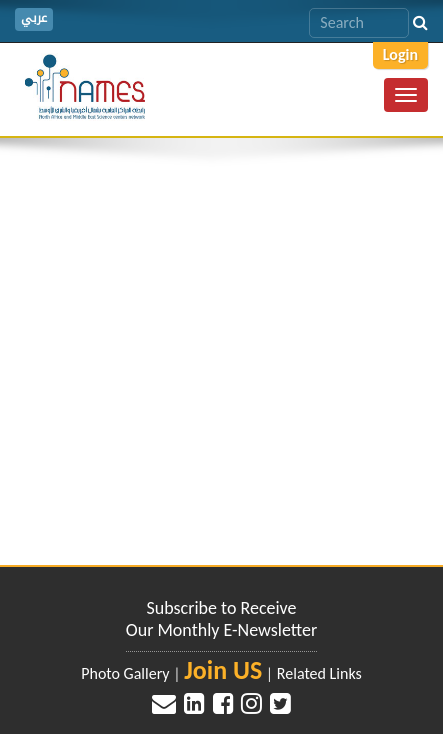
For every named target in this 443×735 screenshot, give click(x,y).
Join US (223, 670)
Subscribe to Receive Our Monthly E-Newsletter (221, 619)
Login (400, 54)
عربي (34, 18)
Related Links (319, 673)
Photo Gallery (125, 673)
